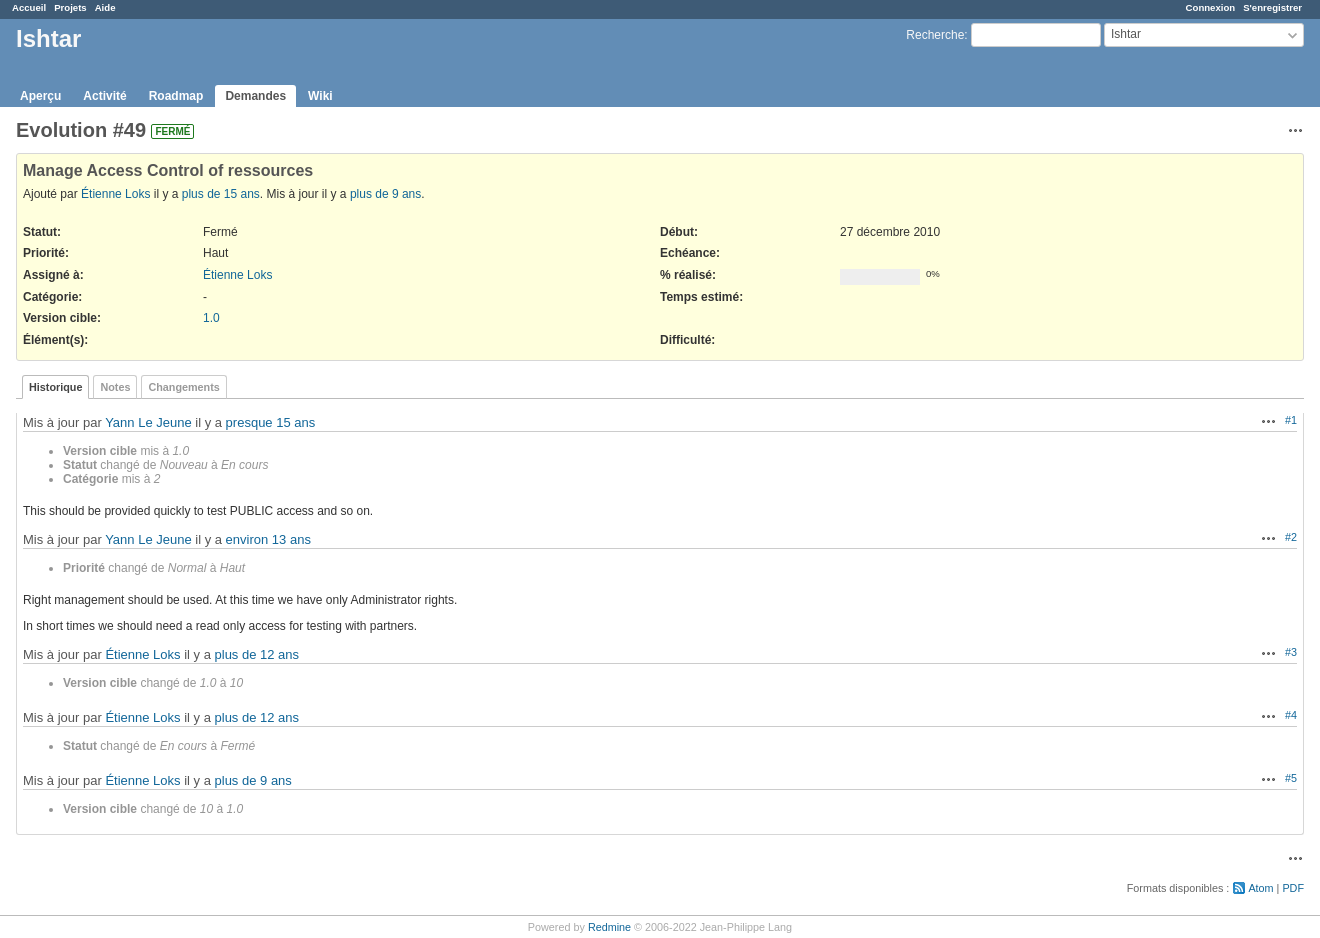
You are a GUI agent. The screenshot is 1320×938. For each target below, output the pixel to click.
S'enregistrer (1272, 7)
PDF (1293, 888)
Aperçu (40, 96)
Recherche (935, 35)
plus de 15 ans (221, 194)
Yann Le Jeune (148, 422)
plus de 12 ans (257, 654)
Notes (115, 387)
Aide (105, 7)
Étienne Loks (115, 194)
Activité (104, 96)
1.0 (211, 318)
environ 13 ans (268, 539)
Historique (55, 387)
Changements (183, 387)
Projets (70, 7)
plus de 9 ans (385, 194)
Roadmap (176, 96)
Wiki (320, 96)
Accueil (29, 7)
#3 (1291, 652)
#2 (1291, 537)
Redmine (609, 927)
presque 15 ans (271, 422)
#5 (1291, 778)
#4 (1291, 715)
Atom (1260, 888)
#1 (1291, 420)
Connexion (1211, 7)
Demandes (255, 96)
